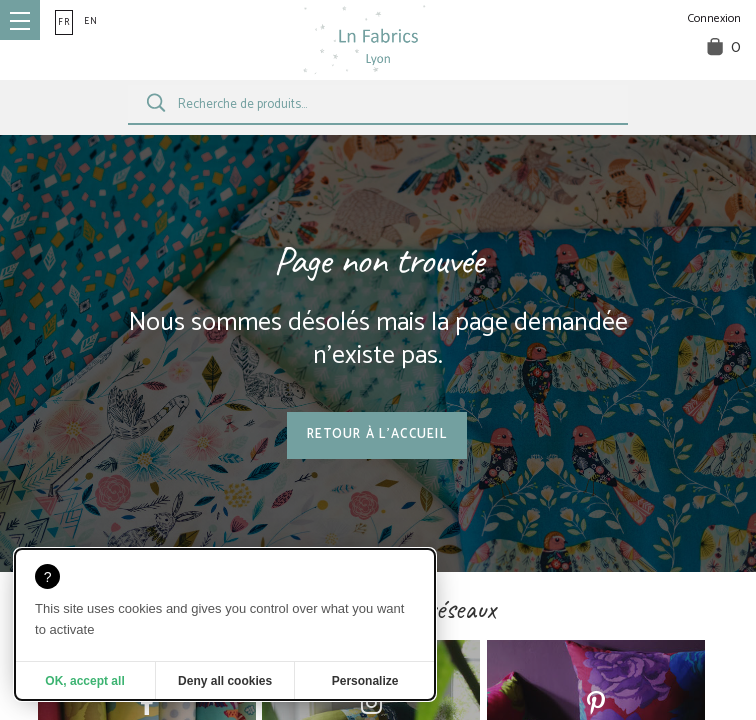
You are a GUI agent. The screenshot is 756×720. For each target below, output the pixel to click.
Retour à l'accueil (377, 434)
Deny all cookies (225, 681)
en (91, 21)
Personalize (365, 681)
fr (64, 22)
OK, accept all (84, 681)
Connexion (714, 18)
